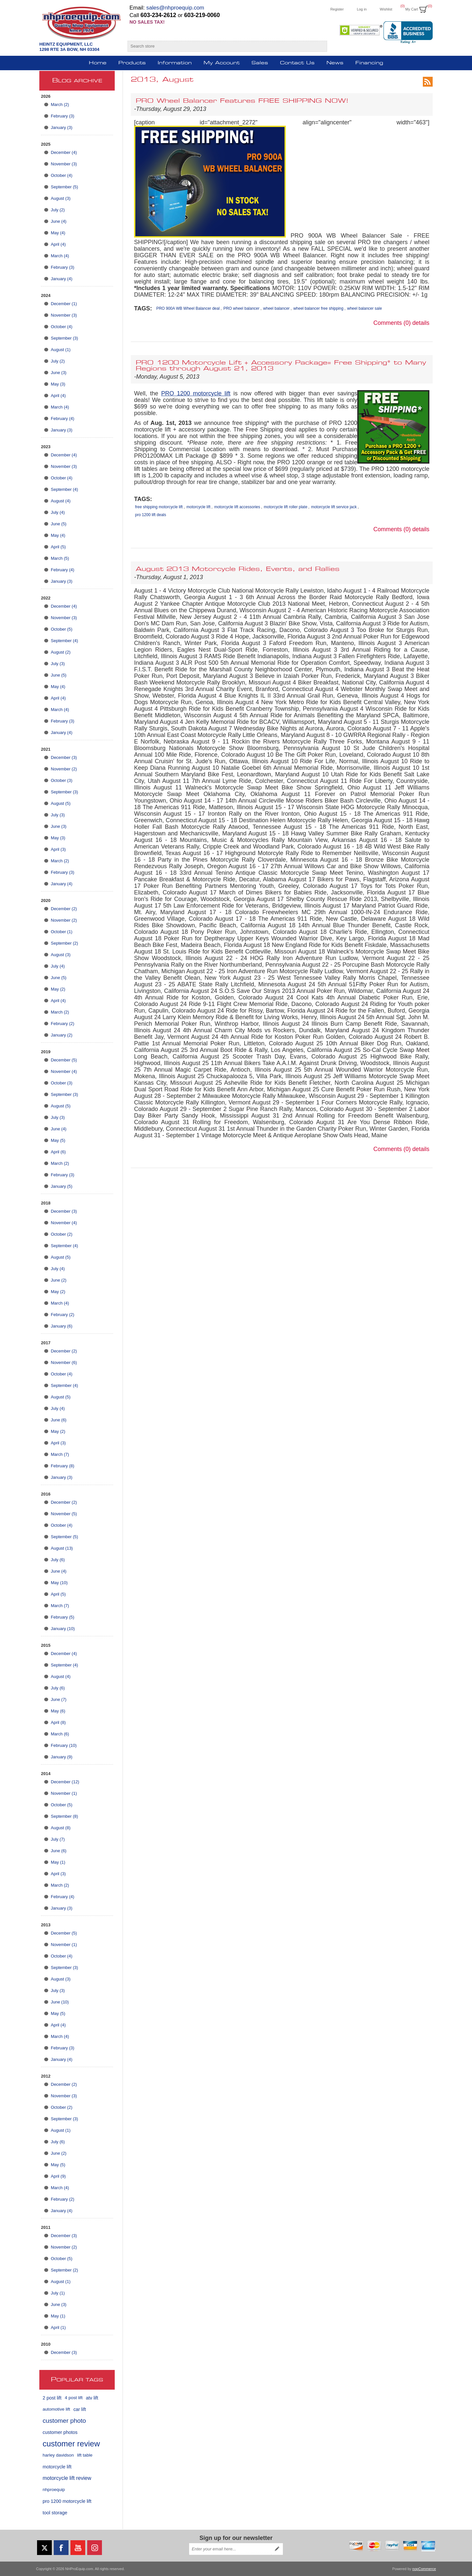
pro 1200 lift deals (150, 515)
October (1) (61, 931)
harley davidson (58, 2455)
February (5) (62, 1617)
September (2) (64, 943)
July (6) (58, 1559)
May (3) (58, 384)
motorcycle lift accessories (237, 507)
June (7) (59, 1699)
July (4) (58, 512)
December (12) (65, 1781)
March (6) (60, 1733)
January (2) (61, 1035)
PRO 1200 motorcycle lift (195, 393)
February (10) (64, 1745)
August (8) (60, 1827)
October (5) (61, 629)
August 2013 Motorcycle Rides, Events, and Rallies (238, 569)
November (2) (64, 768)
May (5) (58, 1140)
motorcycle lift (57, 2466)
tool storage (55, 2512)
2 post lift (52, 2397)
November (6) (64, 1362)
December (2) (64, 908)
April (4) (58, 244)
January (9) (61, 1756)
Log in (362, 9)
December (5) (64, 1060)
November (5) (64, 1513)
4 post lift (74, 2397)
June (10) (60, 2002)
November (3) (64, 163)
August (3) (60, 198)
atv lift (92, 2397)
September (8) (64, 1816)
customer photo (64, 2420)
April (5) (58, 546)
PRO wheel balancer (241, 308)
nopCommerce (424, 2569)
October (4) (61, 175)
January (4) (61, 278)
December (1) (64, 303)
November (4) (64, 1071)
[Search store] (221, 46)
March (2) (60, 104)
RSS (428, 82)
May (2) (58, 989)
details (420, 323)
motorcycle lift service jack (334, 507)
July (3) (58, 663)
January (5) (61, 1186)
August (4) (60, 500)
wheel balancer (276, 308)
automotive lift (56, 2409)
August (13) (62, 1548)
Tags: (143, 308)
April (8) (58, 1722)
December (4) (64, 152)
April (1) (58, 2327)
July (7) (58, 1839)
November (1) (64, 1793)
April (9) (58, 2176)
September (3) (64, 338)
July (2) (58, 209)
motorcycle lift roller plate (285, 507)
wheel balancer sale (364, 308)
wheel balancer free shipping (318, 308)
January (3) (61, 127)
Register (337, 9)
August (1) (60, 349)
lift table (84, 2455)
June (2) (59, 1280)
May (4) (58, 232)
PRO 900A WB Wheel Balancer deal (188, 308)
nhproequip (54, 2489)
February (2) (62, 1023)
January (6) (61, 1326)
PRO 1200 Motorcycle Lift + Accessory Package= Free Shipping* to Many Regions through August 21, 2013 (281, 366)
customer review (71, 2443)
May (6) (58, 1710)
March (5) (60, 558)
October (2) (61, 1234)
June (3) (59, 372)
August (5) (60, 803)
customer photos (60, 2432)
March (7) (60, 1454)
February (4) (62, 418)
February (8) (62, 1465)
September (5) (64, 186)
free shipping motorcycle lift (159, 507)
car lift (79, 2409)
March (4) (60, 255)
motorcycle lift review (67, 2478)
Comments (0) (392, 323)
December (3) (64, 757)
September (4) (64, 489)
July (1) (58, 2293)
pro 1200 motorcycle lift (67, 2501)
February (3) (62, 116)
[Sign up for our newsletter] (230, 2549)
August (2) (60, 652)
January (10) (63, 1628)
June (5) (59, 523)
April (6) (58, 1151)
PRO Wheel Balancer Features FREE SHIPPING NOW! (242, 101)
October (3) (61, 780)
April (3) (58, 849)
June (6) (59, 1419)
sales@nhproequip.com (175, 8)
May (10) (59, 1582)
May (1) (58, 1862)
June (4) (59, 221)
